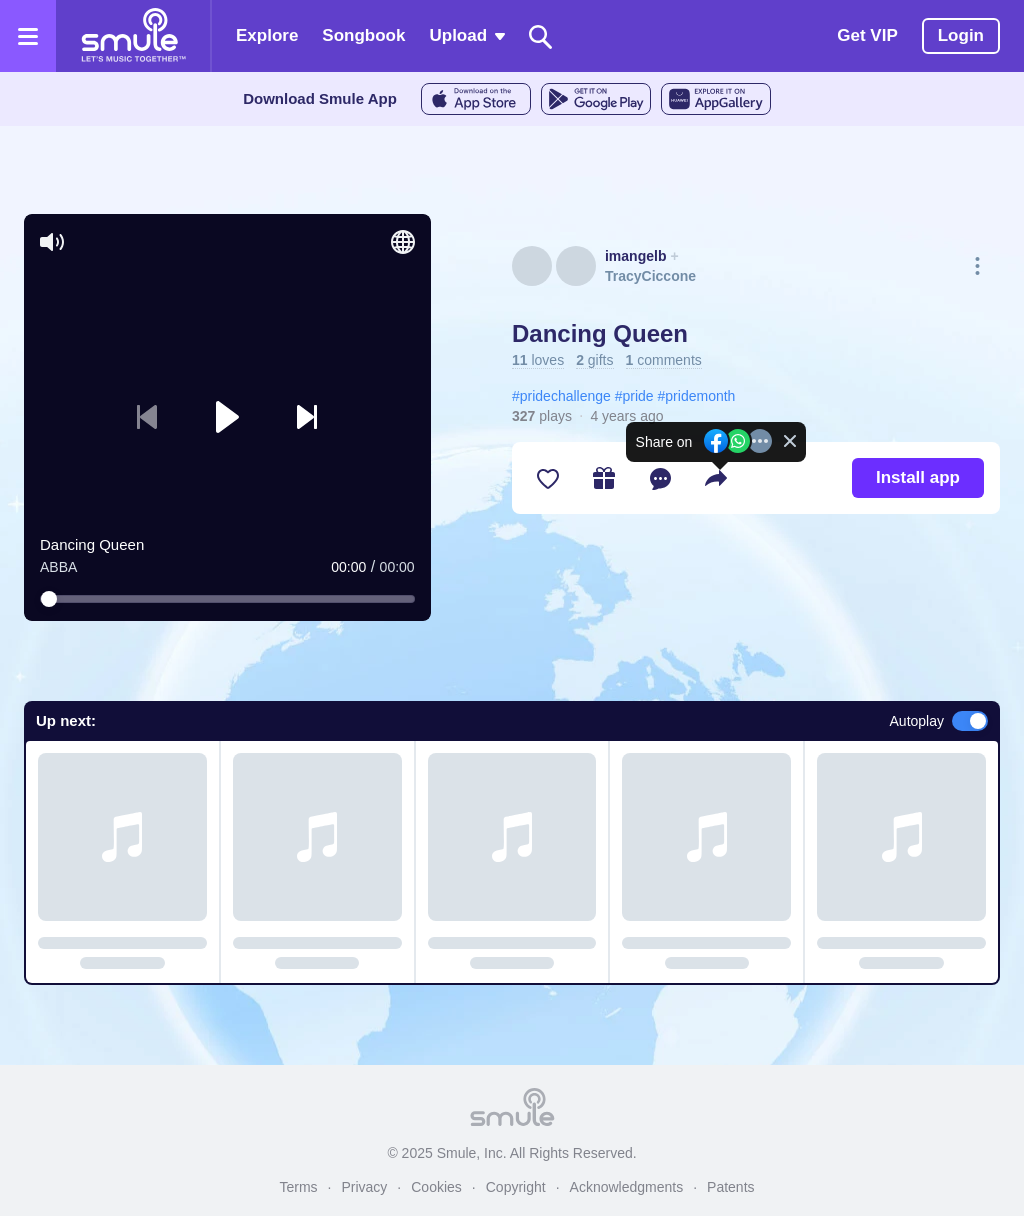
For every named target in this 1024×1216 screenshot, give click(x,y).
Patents (730, 1187)
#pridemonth (697, 396)
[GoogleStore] (596, 99)
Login (961, 35)
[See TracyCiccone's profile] (576, 266)
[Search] (541, 36)
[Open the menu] (28, 36)
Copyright (516, 1187)
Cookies (436, 1187)
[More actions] (977, 266)
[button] (227, 417)
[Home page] (133, 36)
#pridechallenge (561, 396)
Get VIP (867, 35)
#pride (634, 396)
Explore (267, 35)
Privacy (364, 1187)
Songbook (363, 35)
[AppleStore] (476, 99)
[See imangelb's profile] (532, 266)
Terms (298, 1187)
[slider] (227, 599)
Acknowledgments (627, 1187)
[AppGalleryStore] (716, 99)
